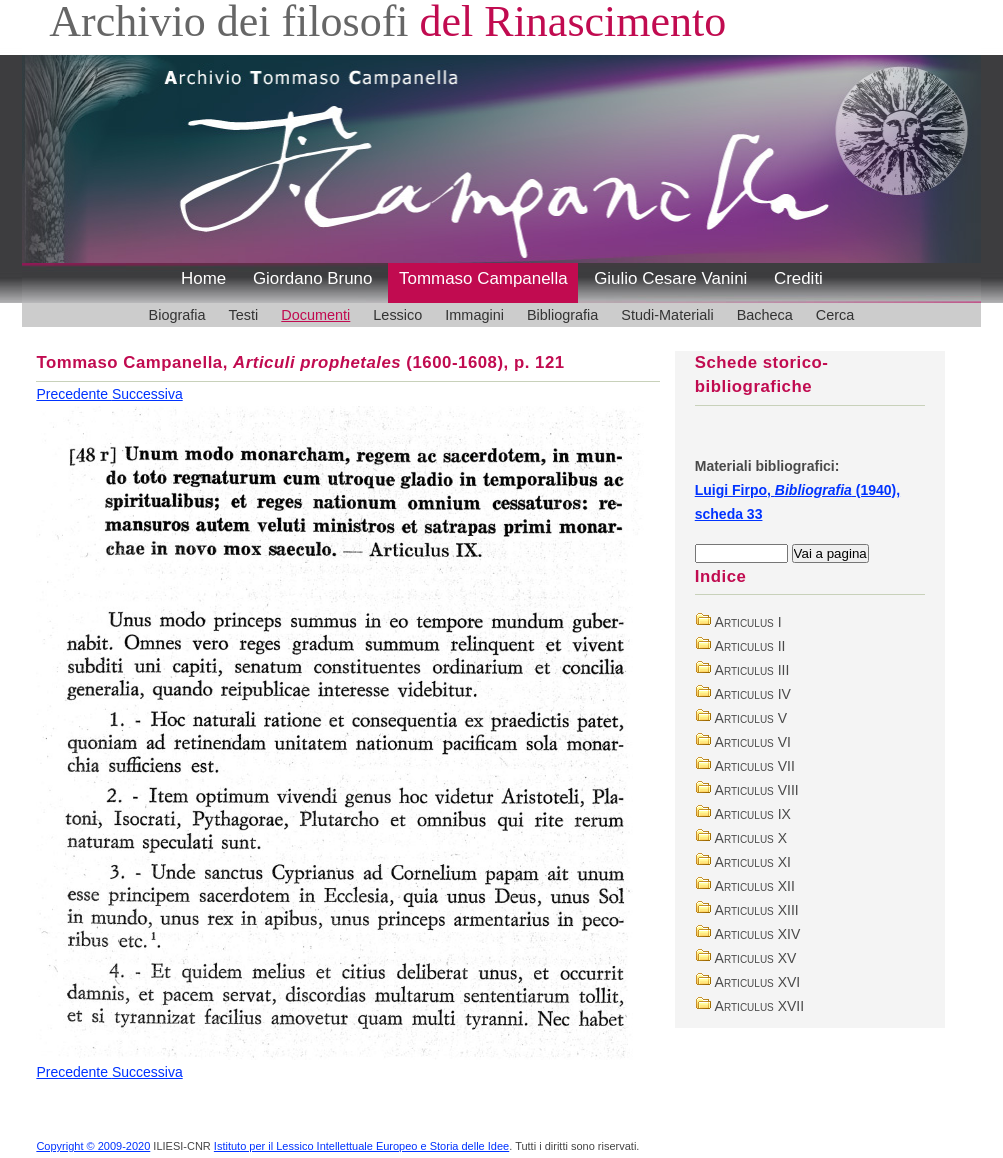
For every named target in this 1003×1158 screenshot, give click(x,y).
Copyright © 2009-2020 (93, 1146)
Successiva (147, 394)
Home (203, 278)
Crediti (798, 278)
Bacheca (765, 315)
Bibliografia (562, 315)
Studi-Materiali (667, 315)
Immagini (474, 315)
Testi (244, 315)
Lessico (397, 315)
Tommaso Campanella (483, 278)
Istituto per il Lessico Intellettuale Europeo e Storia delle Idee (361, 1146)
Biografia (177, 315)
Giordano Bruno (313, 278)
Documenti (315, 315)
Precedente (74, 394)
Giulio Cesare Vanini (670, 278)
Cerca (835, 315)
